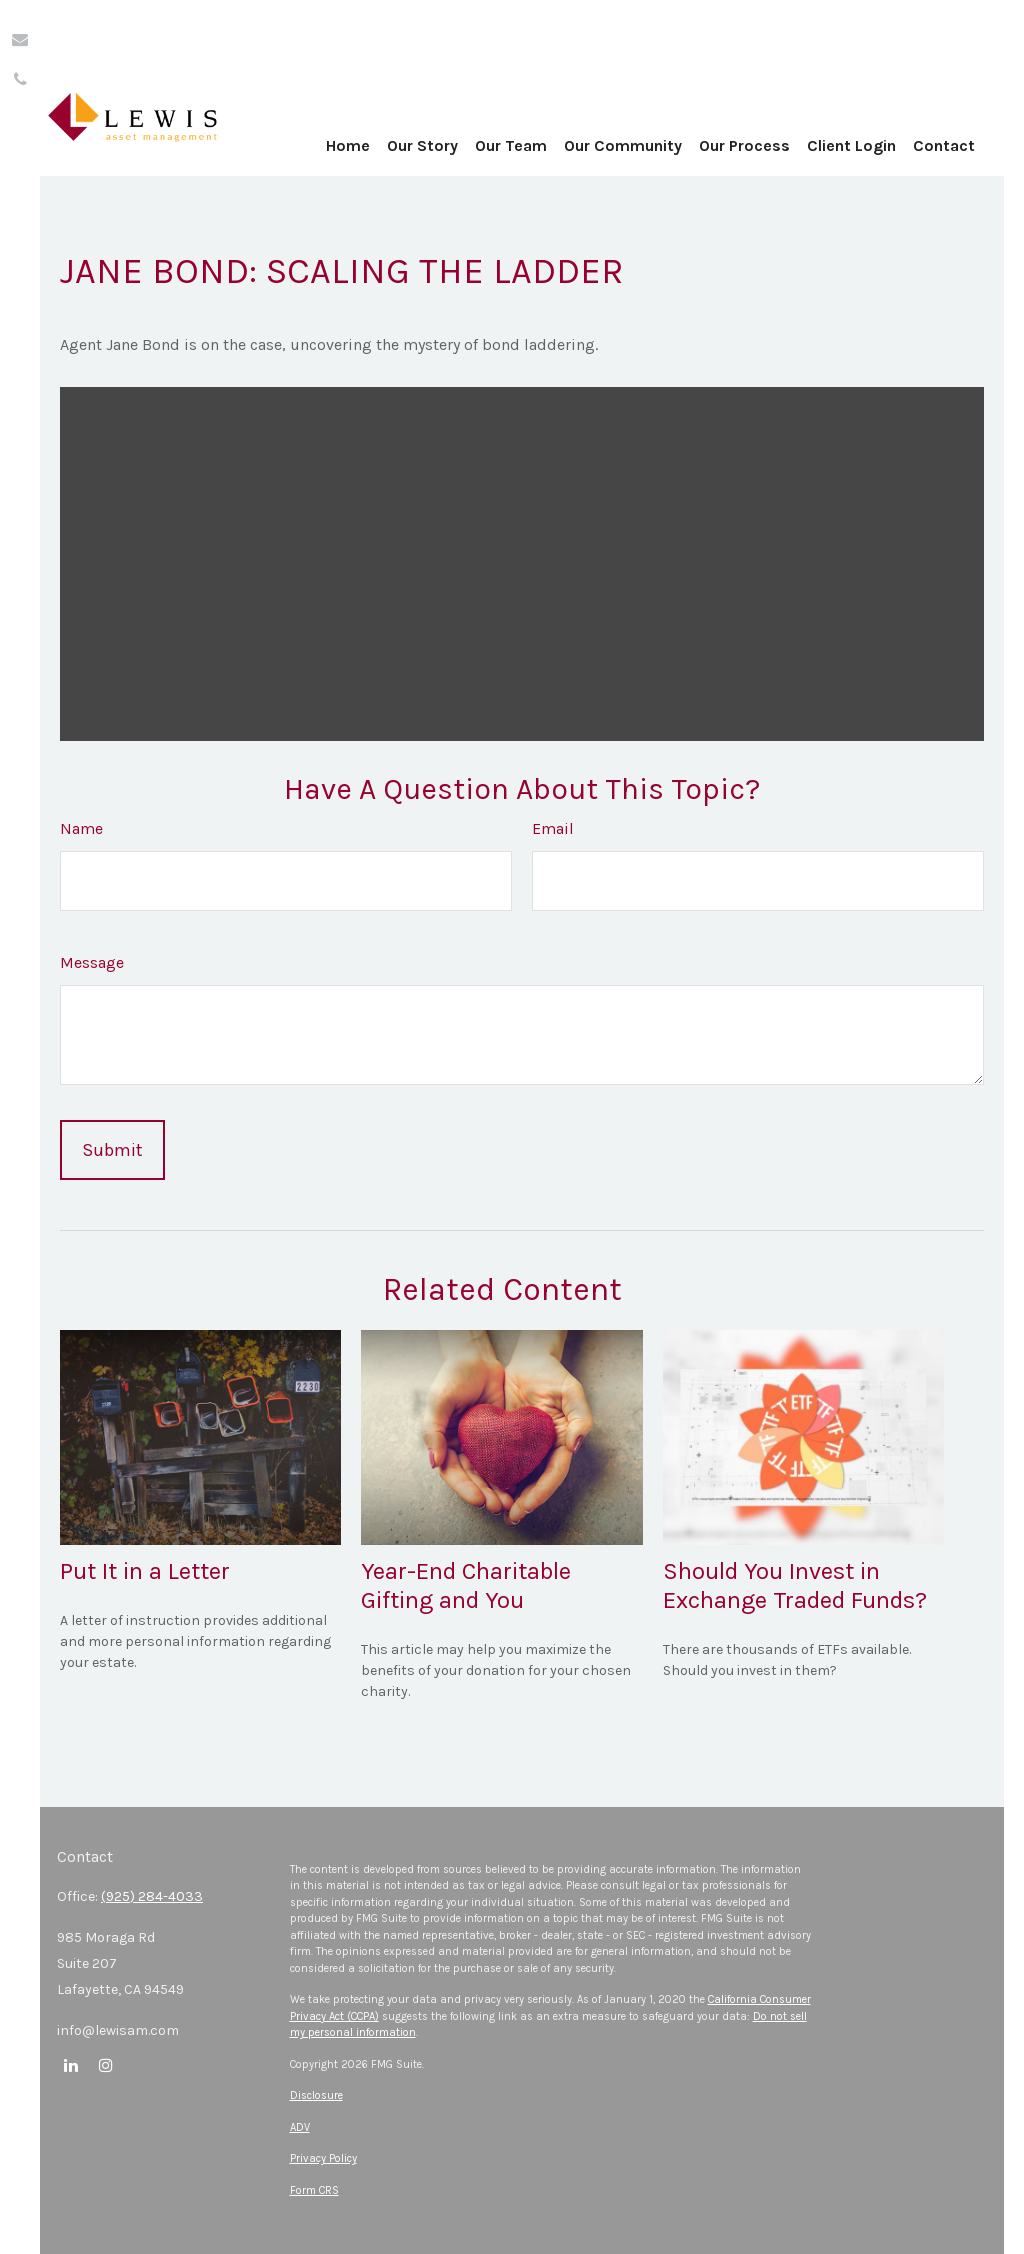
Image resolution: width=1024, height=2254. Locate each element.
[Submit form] (112, 1150)
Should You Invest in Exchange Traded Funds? (795, 1585)
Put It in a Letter (145, 1571)
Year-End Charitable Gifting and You (466, 1585)
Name (81, 828)
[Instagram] (105, 2064)
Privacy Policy (323, 2158)
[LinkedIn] (70, 2064)
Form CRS (314, 2190)
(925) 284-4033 (152, 1896)
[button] (407, 110)
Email (553, 828)
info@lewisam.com (118, 2030)
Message (92, 962)
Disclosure (316, 2095)
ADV (300, 2127)
